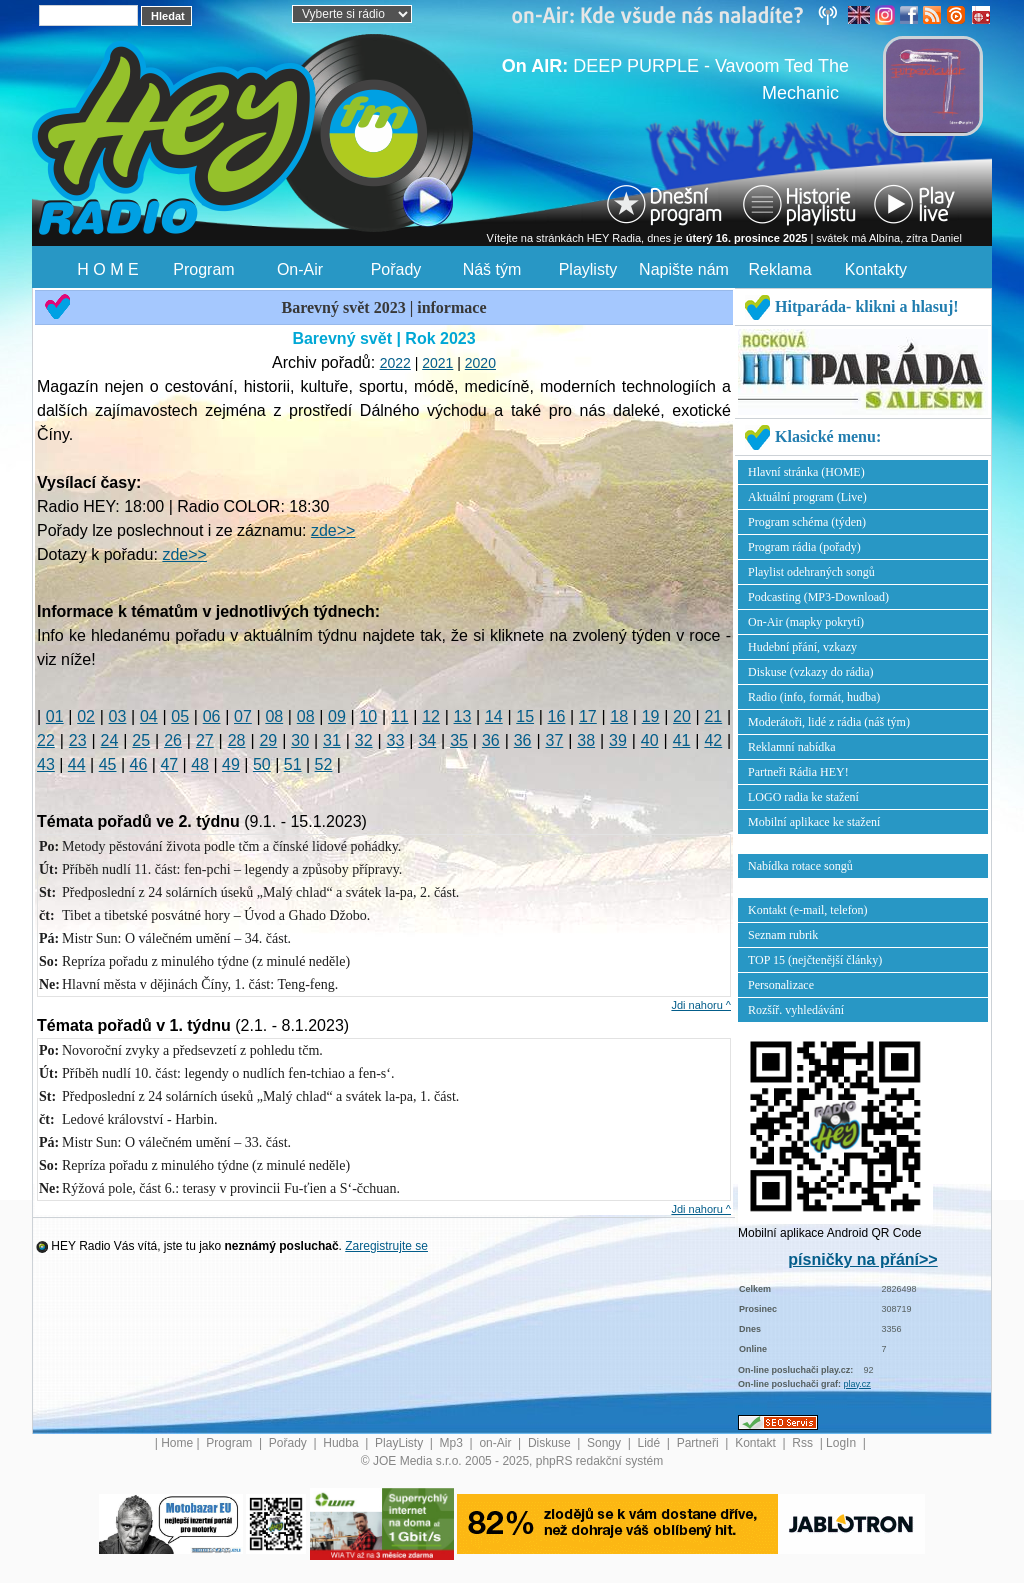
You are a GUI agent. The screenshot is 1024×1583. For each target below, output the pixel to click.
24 (110, 740)
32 (364, 740)
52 (324, 764)
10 (368, 716)
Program (203, 269)
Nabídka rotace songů (800, 866)
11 (400, 716)
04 (149, 716)
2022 (395, 363)
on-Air (496, 1443)
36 (491, 740)
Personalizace (781, 985)
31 (332, 740)
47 (169, 764)
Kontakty (876, 269)
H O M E (107, 269)
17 (588, 716)
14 (494, 716)
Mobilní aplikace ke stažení (814, 822)
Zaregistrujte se (386, 1246)
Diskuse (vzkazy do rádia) (811, 672)
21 (713, 716)
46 (139, 764)
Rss (804, 1443)
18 (619, 716)
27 (205, 740)
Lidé (651, 1443)
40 (650, 740)
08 (274, 716)
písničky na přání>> (862, 1259)
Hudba (342, 1443)
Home (177, 1443)
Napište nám (684, 269)
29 (268, 740)
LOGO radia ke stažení (803, 797)
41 (682, 740)
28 (237, 740)
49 (231, 764)
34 (427, 740)
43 (46, 764)
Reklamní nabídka (792, 747)
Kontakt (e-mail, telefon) (808, 910)
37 (555, 740)
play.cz (857, 1384)
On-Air (300, 269)
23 (78, 740)
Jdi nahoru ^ (701, 1005)
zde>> (333, 530)
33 (396, 740)
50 (262, 764)
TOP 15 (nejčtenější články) (815, 960)
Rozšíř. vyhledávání (796, 1010)
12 (431, 716)
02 (86, 716)
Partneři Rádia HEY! (798, 772)
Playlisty (588, 269)
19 (651, 716)
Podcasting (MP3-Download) (818, 597)
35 (459, 740)
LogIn (842, 1443)
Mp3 (453, 1443)
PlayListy (400, 1443)
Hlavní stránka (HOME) (806, 472)
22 (46, 740)
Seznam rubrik (783, 935)
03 (118, 716)
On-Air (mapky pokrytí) (806, 622)
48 (200, 764)
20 (682, 716)
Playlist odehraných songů (811, 572)
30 (300, 740)
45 (108, 764)
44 (77, 764)
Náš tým (492, 269)
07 (243, 716)
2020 (480, 363)
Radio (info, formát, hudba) (814, 697)
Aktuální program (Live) (807, 497)
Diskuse (551, 1443)
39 (618, 740)
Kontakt (757, 1443)
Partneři (699, 1443)
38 (586, 740)
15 (525, 716)
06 (212, 716)
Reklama (779, 269)
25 (141, 740)
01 (55, 716)
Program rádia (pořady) (804, 547)
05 (180, 716)
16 (557, 716)
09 (337, 716)
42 (713, 740)
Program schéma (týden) (807, 522)
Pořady (396, 269)
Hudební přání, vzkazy (802, 647)
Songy (605, 1443)
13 (463, 716)
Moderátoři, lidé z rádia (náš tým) (829, 722)
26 (173, 740)
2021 (437, 363)
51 (293, 764)
